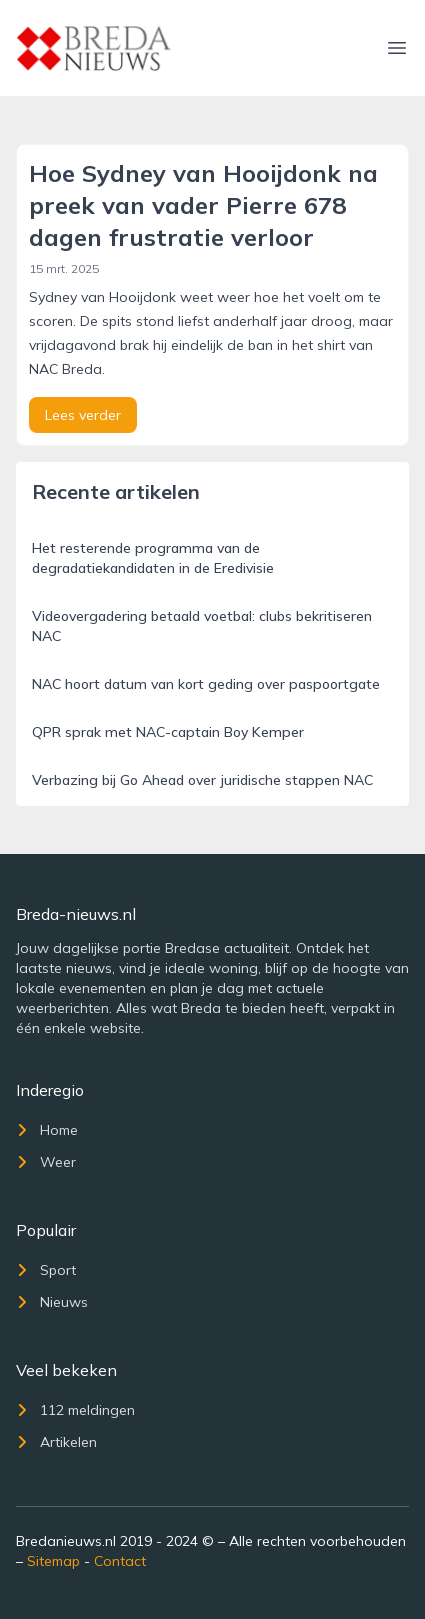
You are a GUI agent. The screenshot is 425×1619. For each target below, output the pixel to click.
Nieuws (52, 1302)
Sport (46, 1270)
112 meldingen (75, 1410)
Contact (120, 1561)
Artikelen (56, 1442)
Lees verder (83, 415)
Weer (46, 1162)
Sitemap (53, 1561)
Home (47, 1130)
